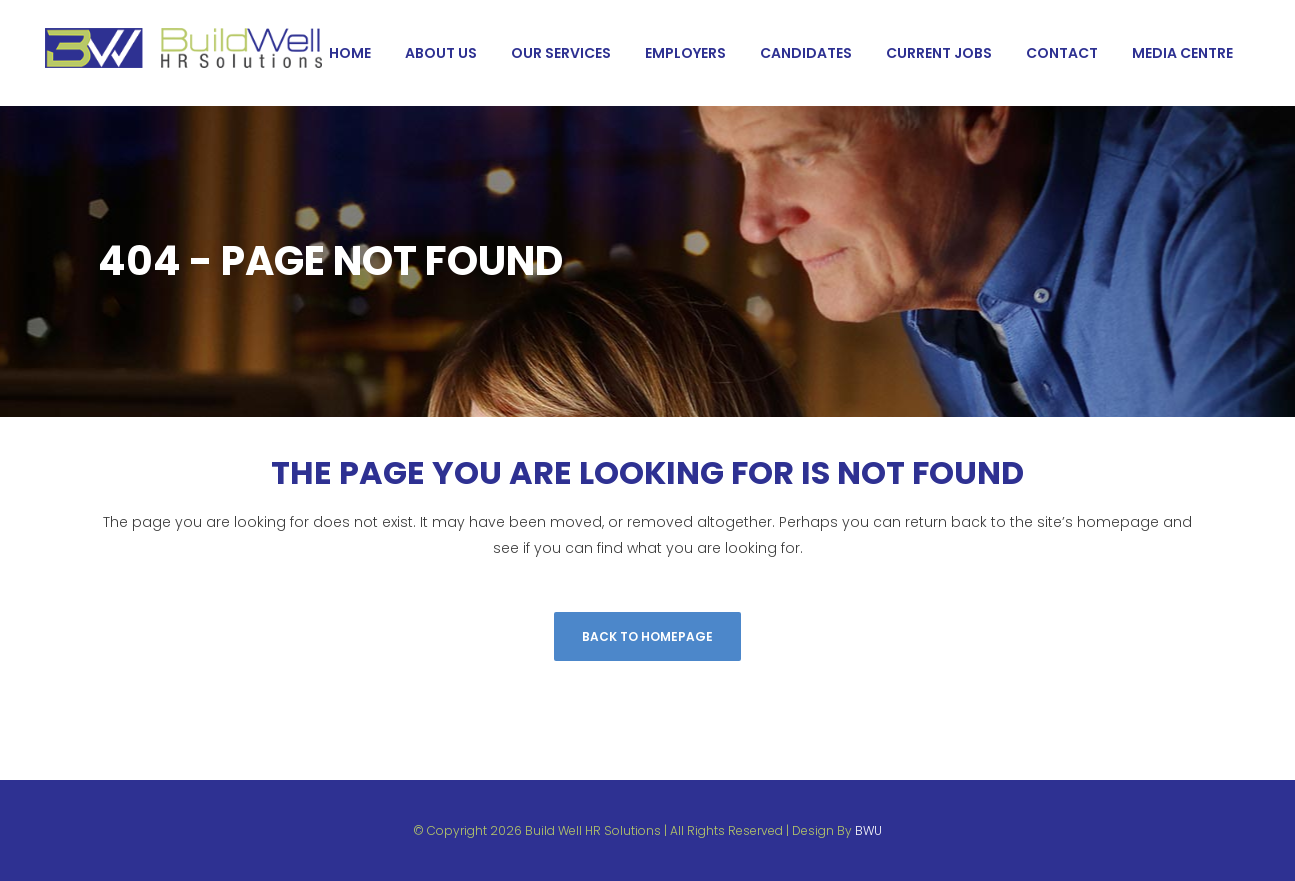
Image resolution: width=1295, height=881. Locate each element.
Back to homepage (647, 636)
